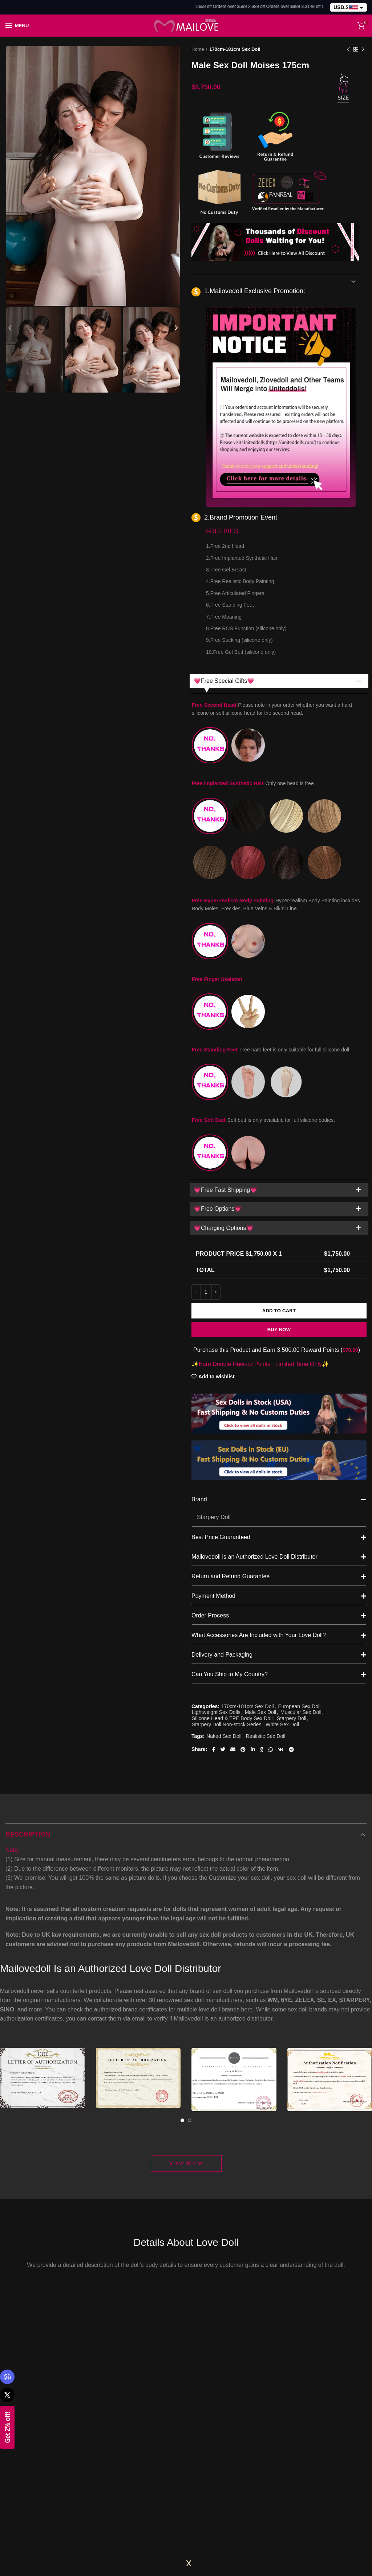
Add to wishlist (216, 1205)
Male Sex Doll (260, 1541)
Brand (279, 1329)
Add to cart (279, 1139)
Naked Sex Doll (224, 1565)
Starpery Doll (291, 1547)
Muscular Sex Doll (301, 1541)
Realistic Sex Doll (265, 1565)
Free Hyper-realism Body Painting (276, 904)
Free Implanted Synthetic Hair (253, 783)
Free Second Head (272, 709)
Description (27, 1663)
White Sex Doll (282, 1553)
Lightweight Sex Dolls (216, 1541)
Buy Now (279, 1158)
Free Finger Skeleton (217, 979)
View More (186, 1992)
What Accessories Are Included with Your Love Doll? (279, 1464)
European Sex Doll (299, 1535)
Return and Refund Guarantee (279, 1405)
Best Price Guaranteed (279, 1366)
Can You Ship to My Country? (279, 1503)
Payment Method (279, 1425)
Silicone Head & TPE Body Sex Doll (232, 1547)
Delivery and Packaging (279, 1483)
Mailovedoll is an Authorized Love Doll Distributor (279, 1386)
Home (197, 49)
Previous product (348, 49)
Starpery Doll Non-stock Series (226, 1553)
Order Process (279, 1444)
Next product (363, 49)
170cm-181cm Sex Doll (234, 49)
